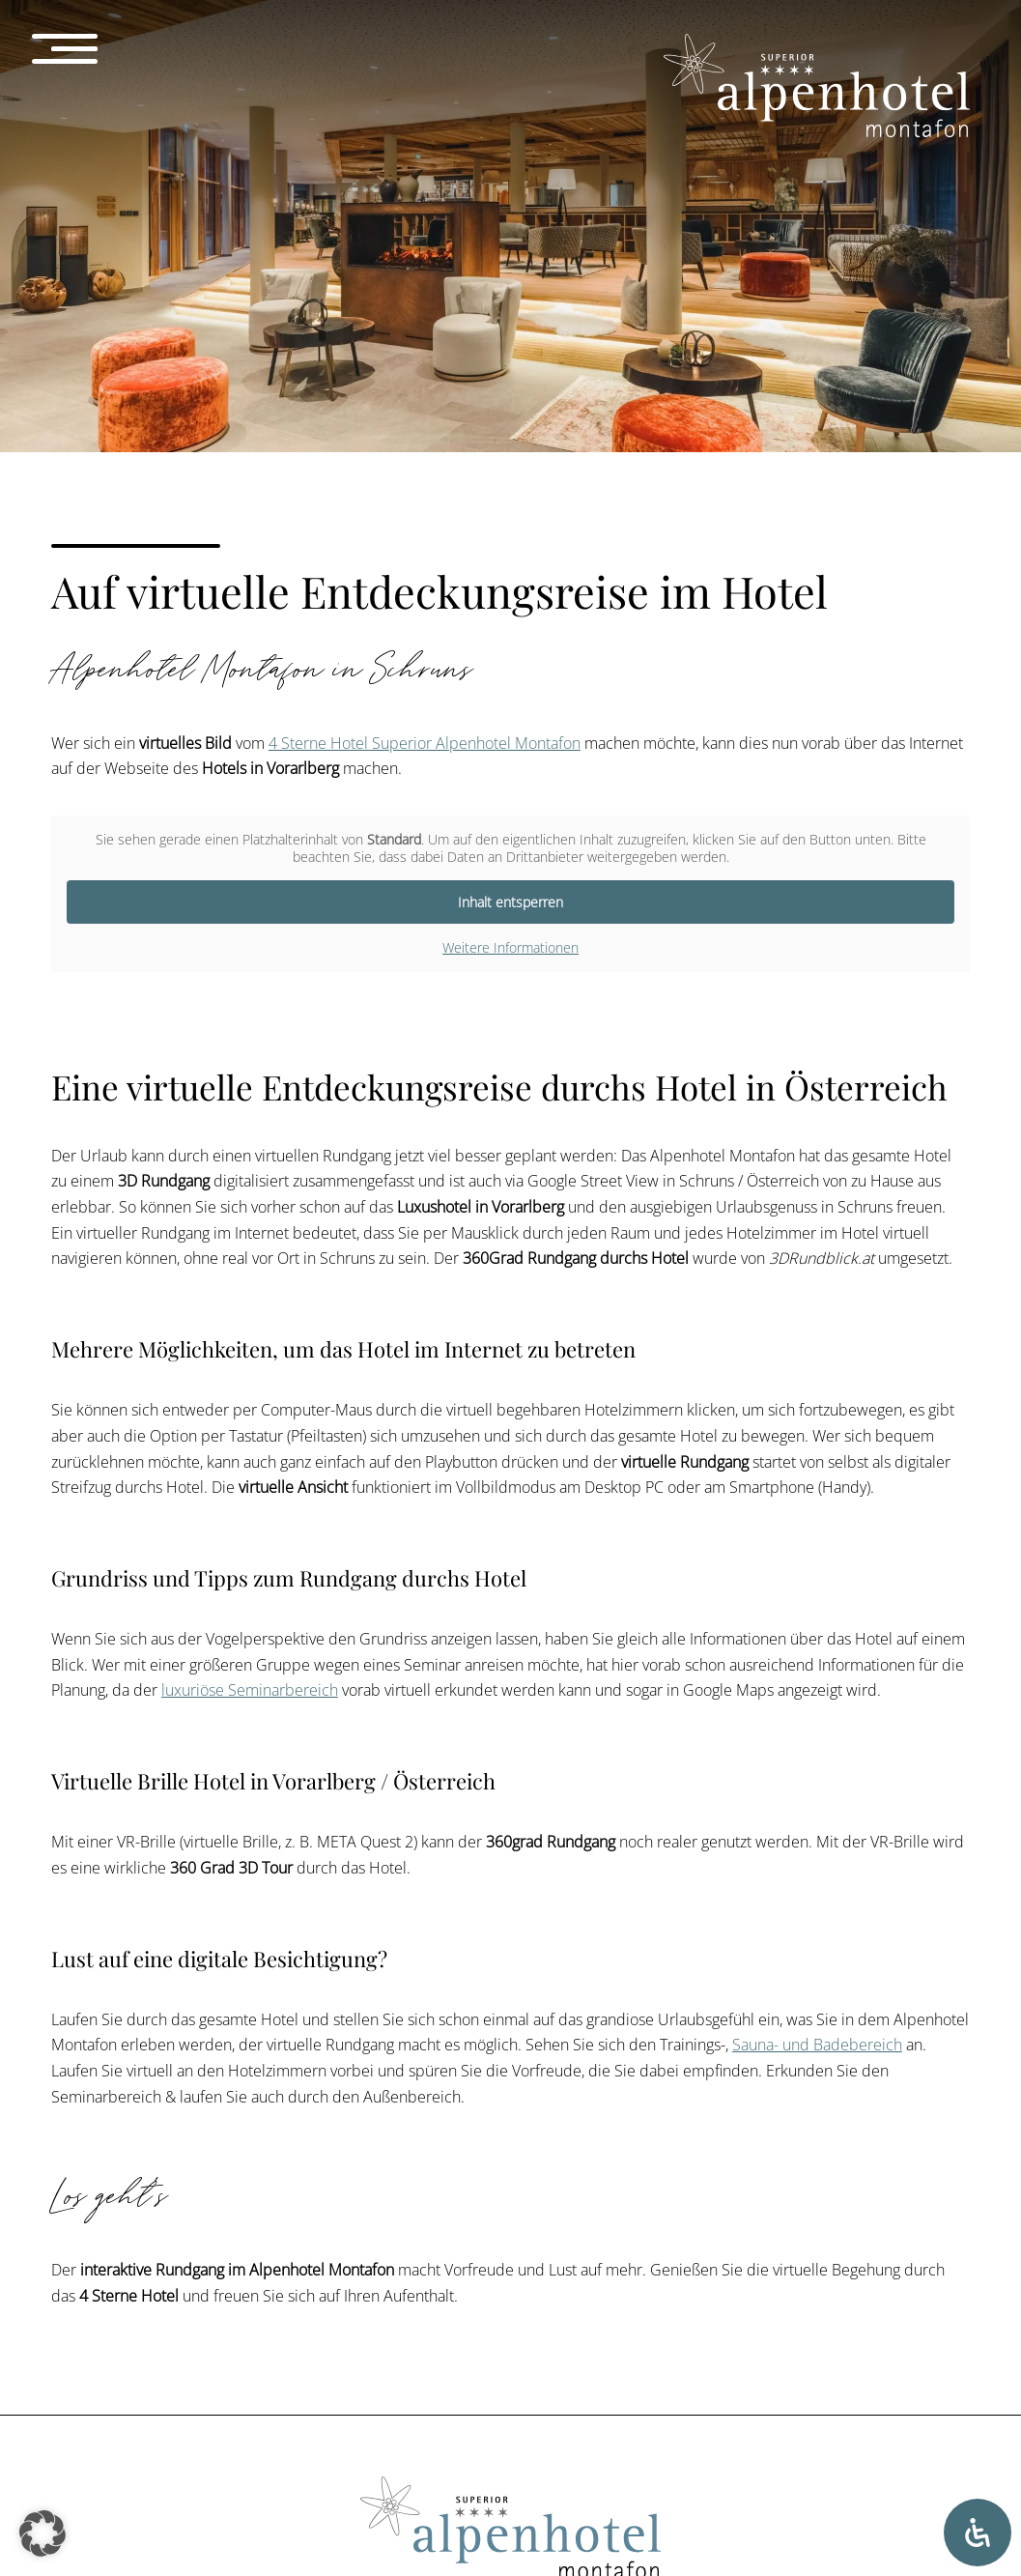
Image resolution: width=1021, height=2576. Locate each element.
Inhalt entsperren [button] (510, 902)
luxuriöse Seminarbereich (249, 1690)
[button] (42, 2533)
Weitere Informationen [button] (510, 948)
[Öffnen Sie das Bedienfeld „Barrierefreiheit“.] (977, 2532)
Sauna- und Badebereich (817, 2044)
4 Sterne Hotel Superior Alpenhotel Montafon (425, 743)
